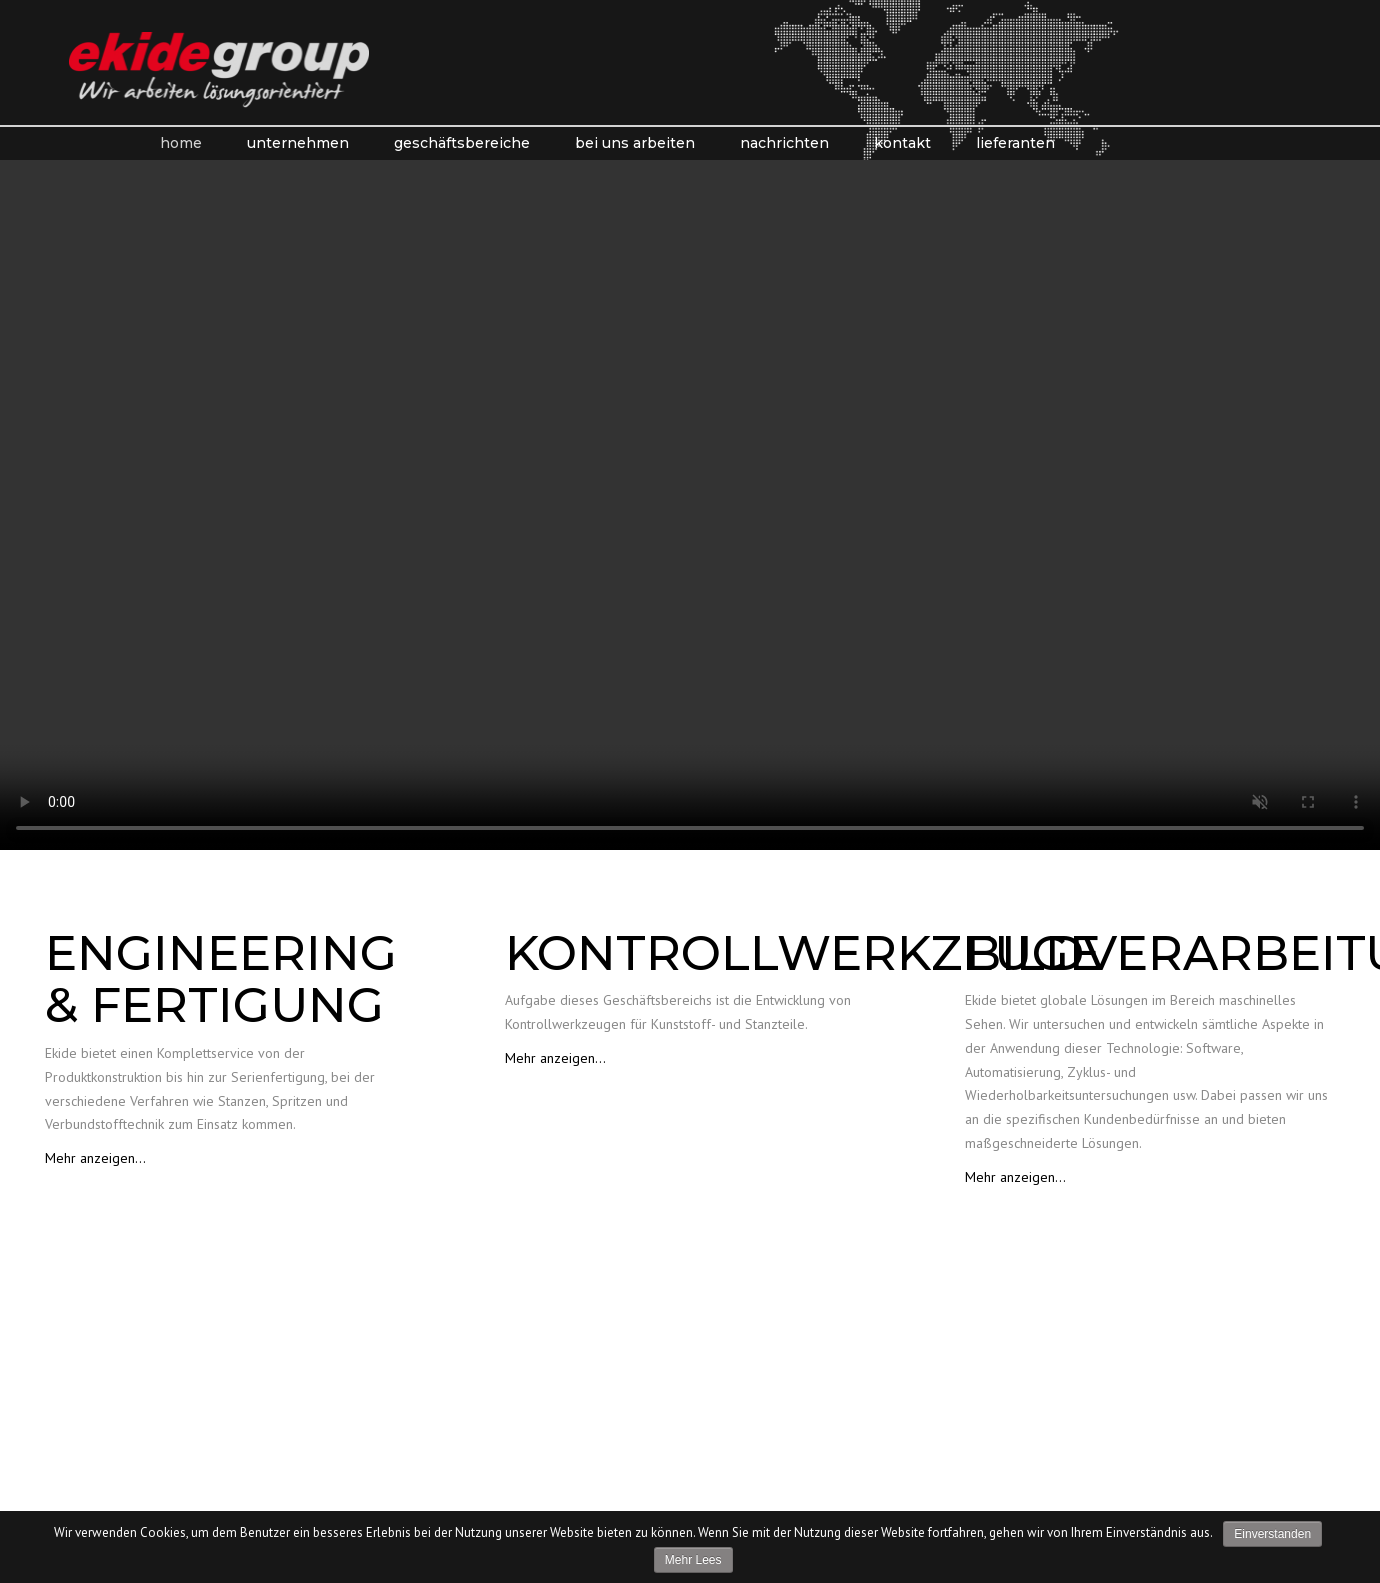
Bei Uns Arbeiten (635, 143)
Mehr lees (693, 1560)
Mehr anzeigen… (95, 1158)
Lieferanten (1015, 143)
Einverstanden (1272, 1534)
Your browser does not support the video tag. (690, 505)
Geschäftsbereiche (462, 143)
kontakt (902, 143)
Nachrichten (784, 143)
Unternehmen (298, 143)
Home (181, 143)
